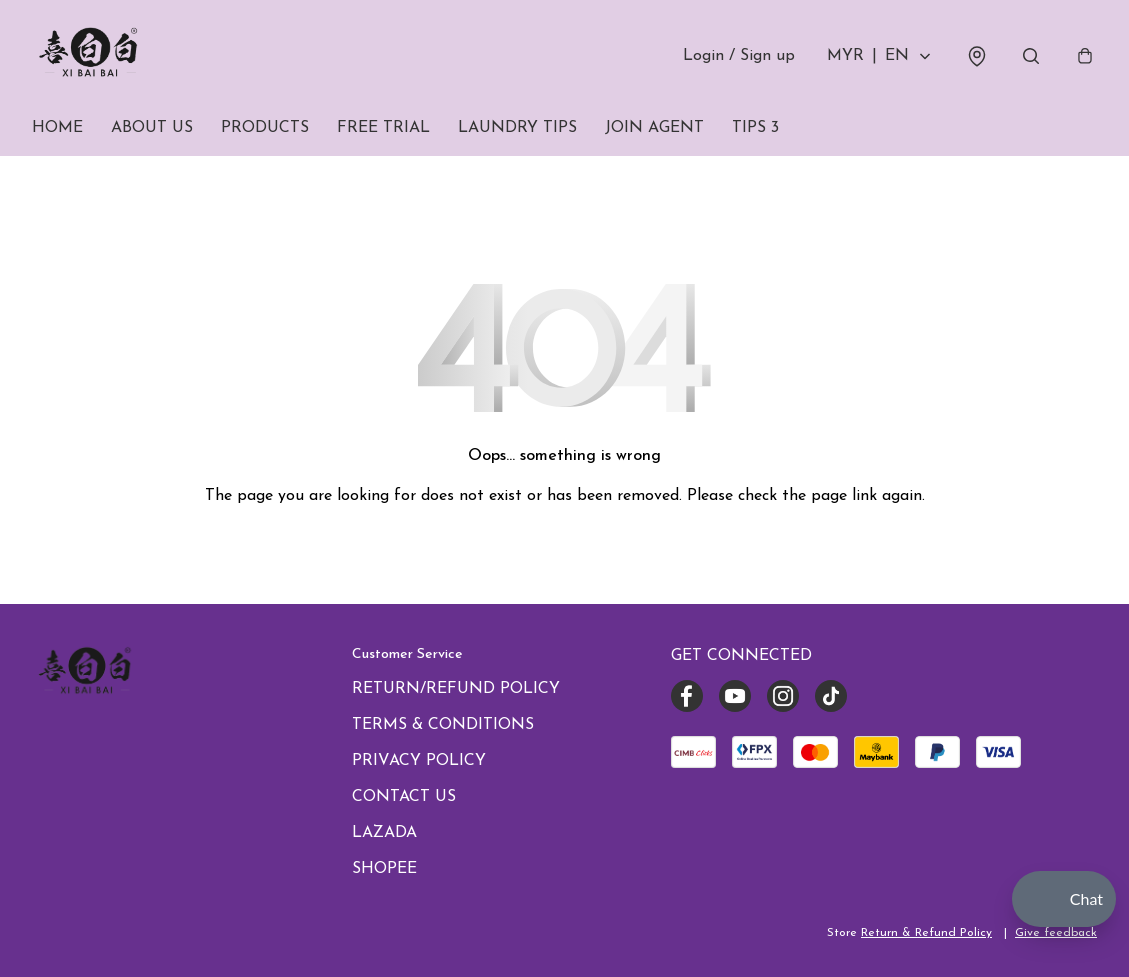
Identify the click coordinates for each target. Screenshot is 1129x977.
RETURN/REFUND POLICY (456, 689)
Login (739, 56)
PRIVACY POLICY (419, 761)
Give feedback (1056, 933)
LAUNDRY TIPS (517, 128)
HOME (57, 128)
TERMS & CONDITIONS (443, 725)
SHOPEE (384, 869)
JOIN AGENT (654, 128)
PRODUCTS (265, 128)
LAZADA (384, 833)
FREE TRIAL (383, 128)
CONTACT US (404, 797)
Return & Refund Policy (926, 933)
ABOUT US (152, 128)
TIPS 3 (755, 128)
